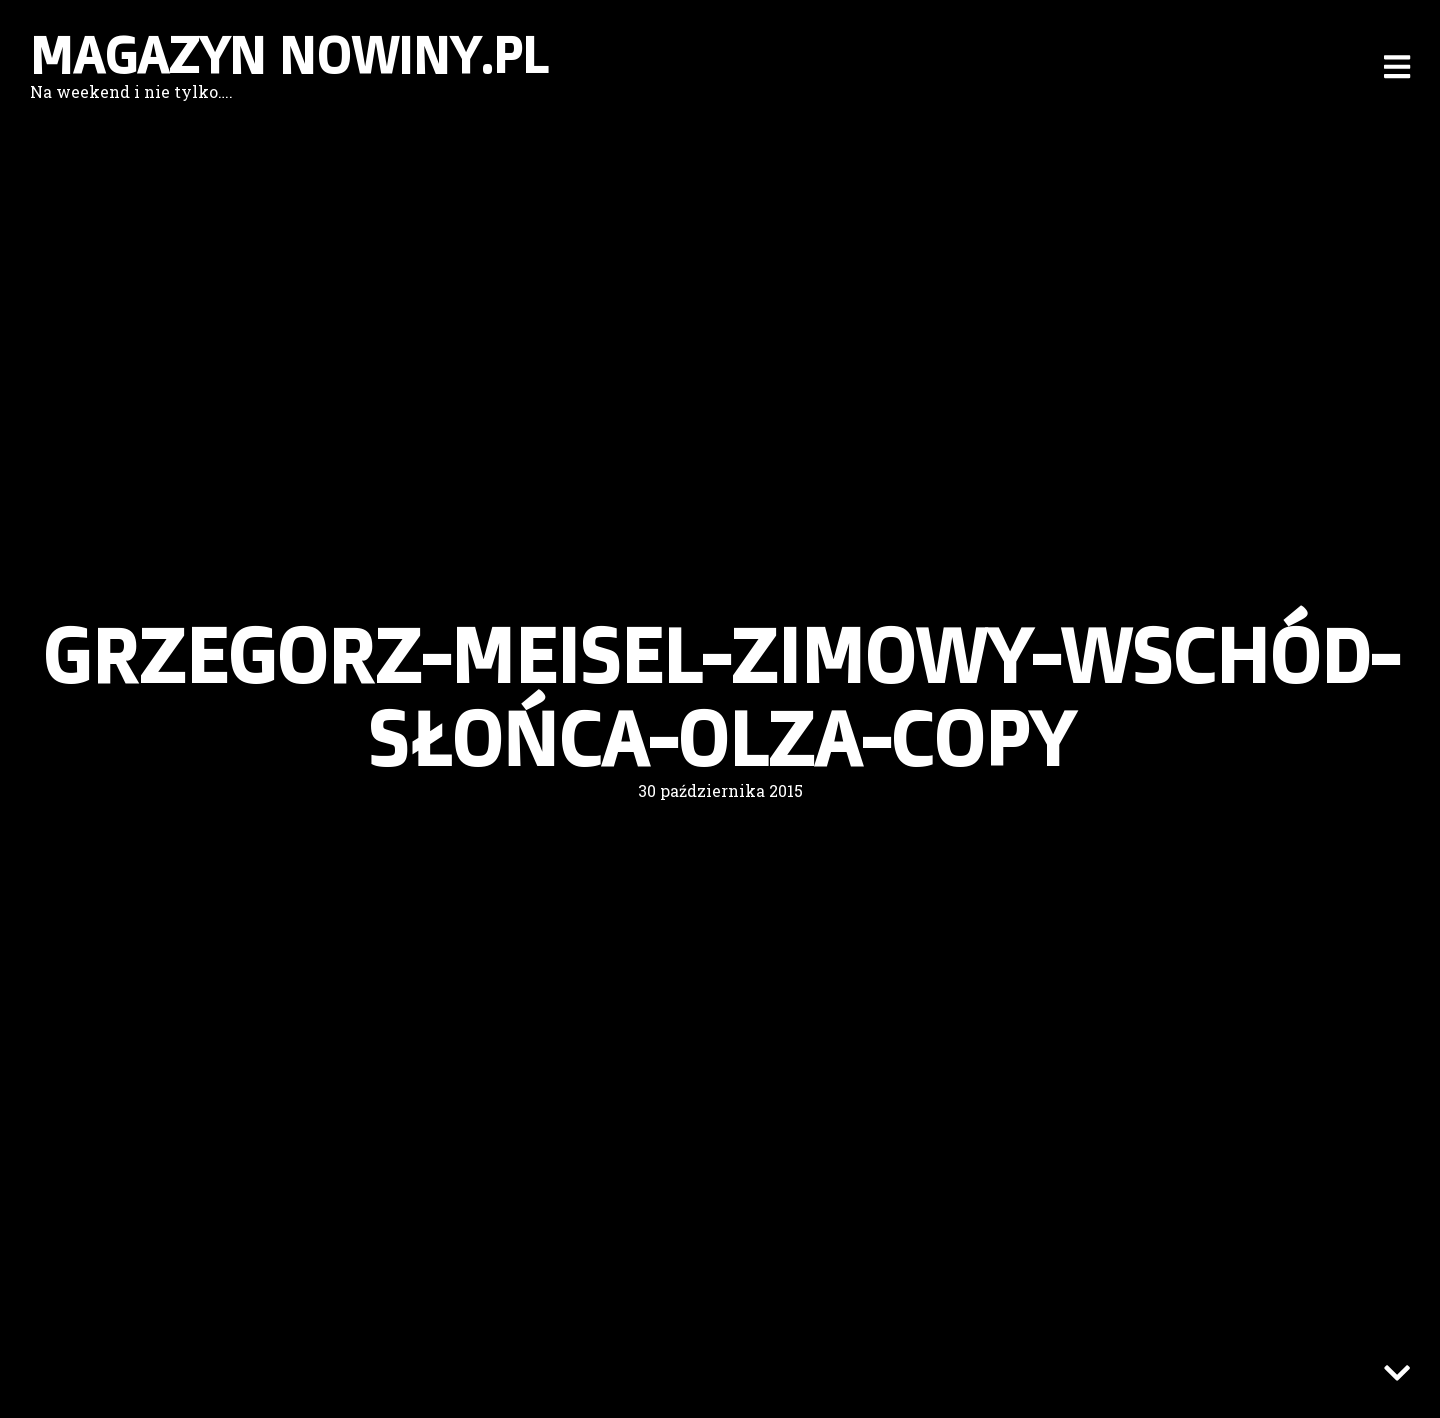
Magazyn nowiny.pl (289, 55)
